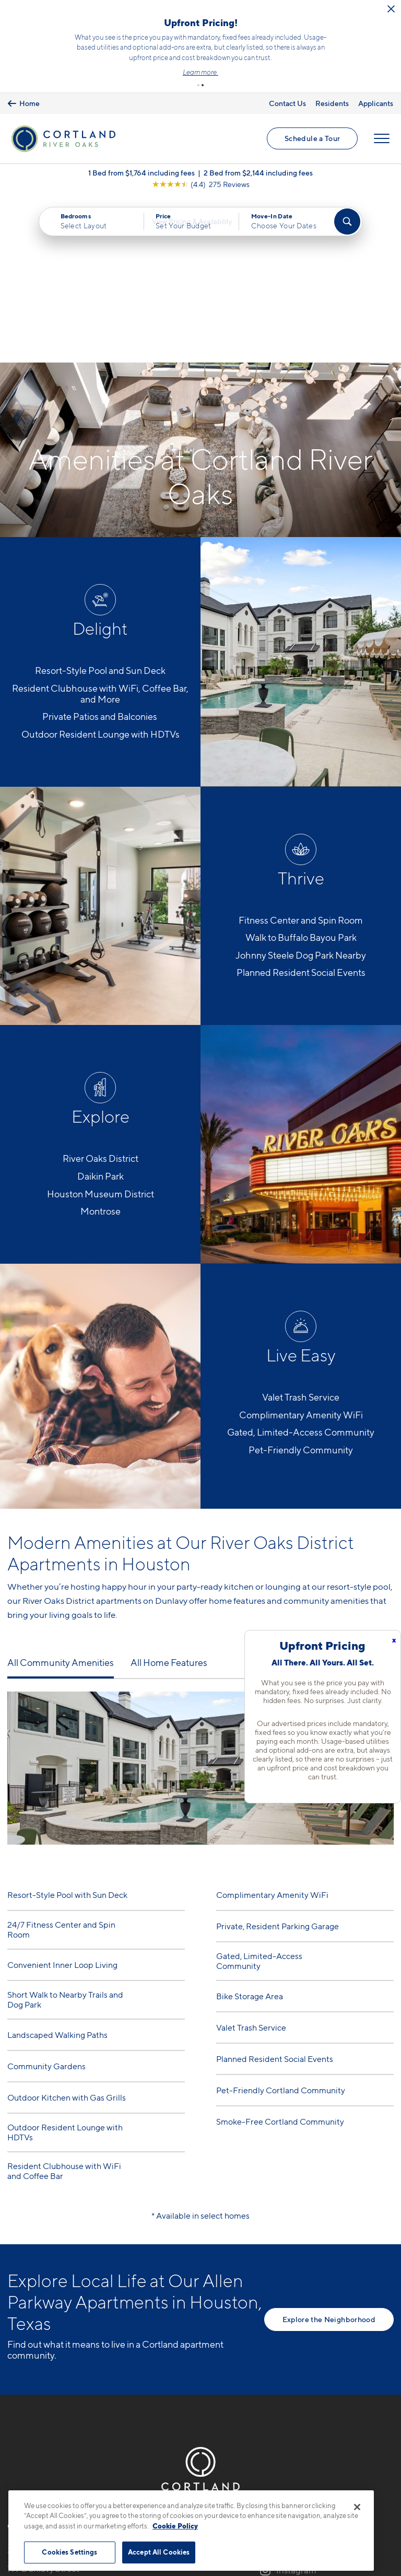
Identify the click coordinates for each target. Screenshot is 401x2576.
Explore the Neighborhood (328, 2156)
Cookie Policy (175, 2526)
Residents (332, 103)
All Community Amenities (60, 1500)
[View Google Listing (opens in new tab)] (201, 187)
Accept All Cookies (159, 2552)
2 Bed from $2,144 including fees (258, 176)
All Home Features (169, 1500)
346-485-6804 (37, 2387)
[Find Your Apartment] (347, 225)
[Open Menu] (381, 140)
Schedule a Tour (311, 140)
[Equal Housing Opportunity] (12, 2444)
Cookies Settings (69, 2552)
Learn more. (200, 72)
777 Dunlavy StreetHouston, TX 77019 (43, 2411)
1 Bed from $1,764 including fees (141, 176)
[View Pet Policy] (95, 2444)
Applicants (375, 103)
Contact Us (287, 103)
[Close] (357, 2507)
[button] (198, 85)
